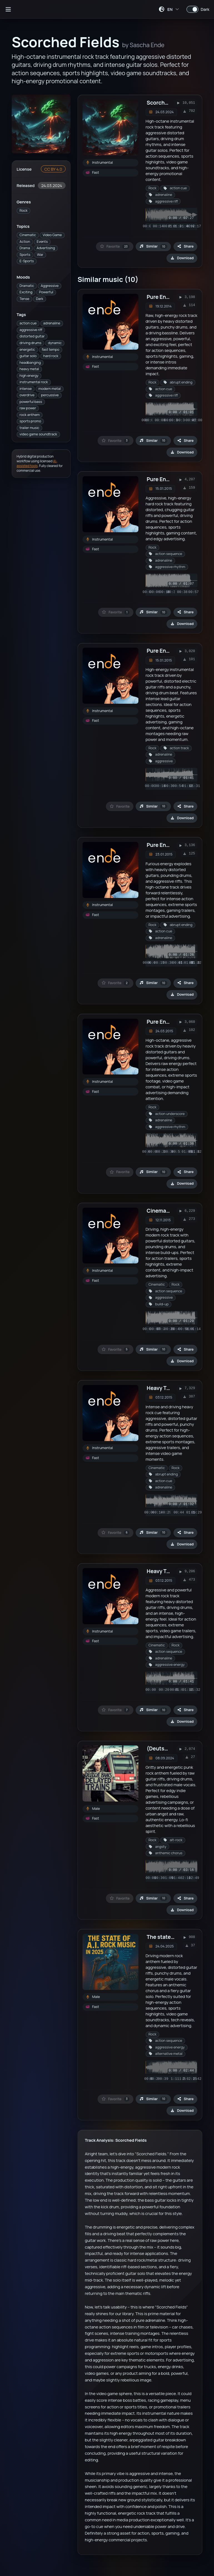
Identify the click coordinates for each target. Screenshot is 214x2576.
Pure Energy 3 (164, 479)
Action (24, 241)
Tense (24, 298)
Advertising (46, 248)
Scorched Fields (167, 102)
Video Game (52, 235)
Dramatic (26, 285)
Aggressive (50, 285)
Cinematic (27, 235)
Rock (23, 210)
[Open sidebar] (8, 9)
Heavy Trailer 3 (165, 1388)
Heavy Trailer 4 (165, 1571)
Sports (24, 254)
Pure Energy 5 (164, 650)
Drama (24, 248)
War (40, 254)
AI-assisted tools (37, 463)
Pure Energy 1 (164, 297)
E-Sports (26, 261)
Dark (39, 298)
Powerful (46, 292)
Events (42, 241)
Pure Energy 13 (165, 1021)
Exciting (25, 292)
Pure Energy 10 (165, 845)
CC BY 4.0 (53, 169)
